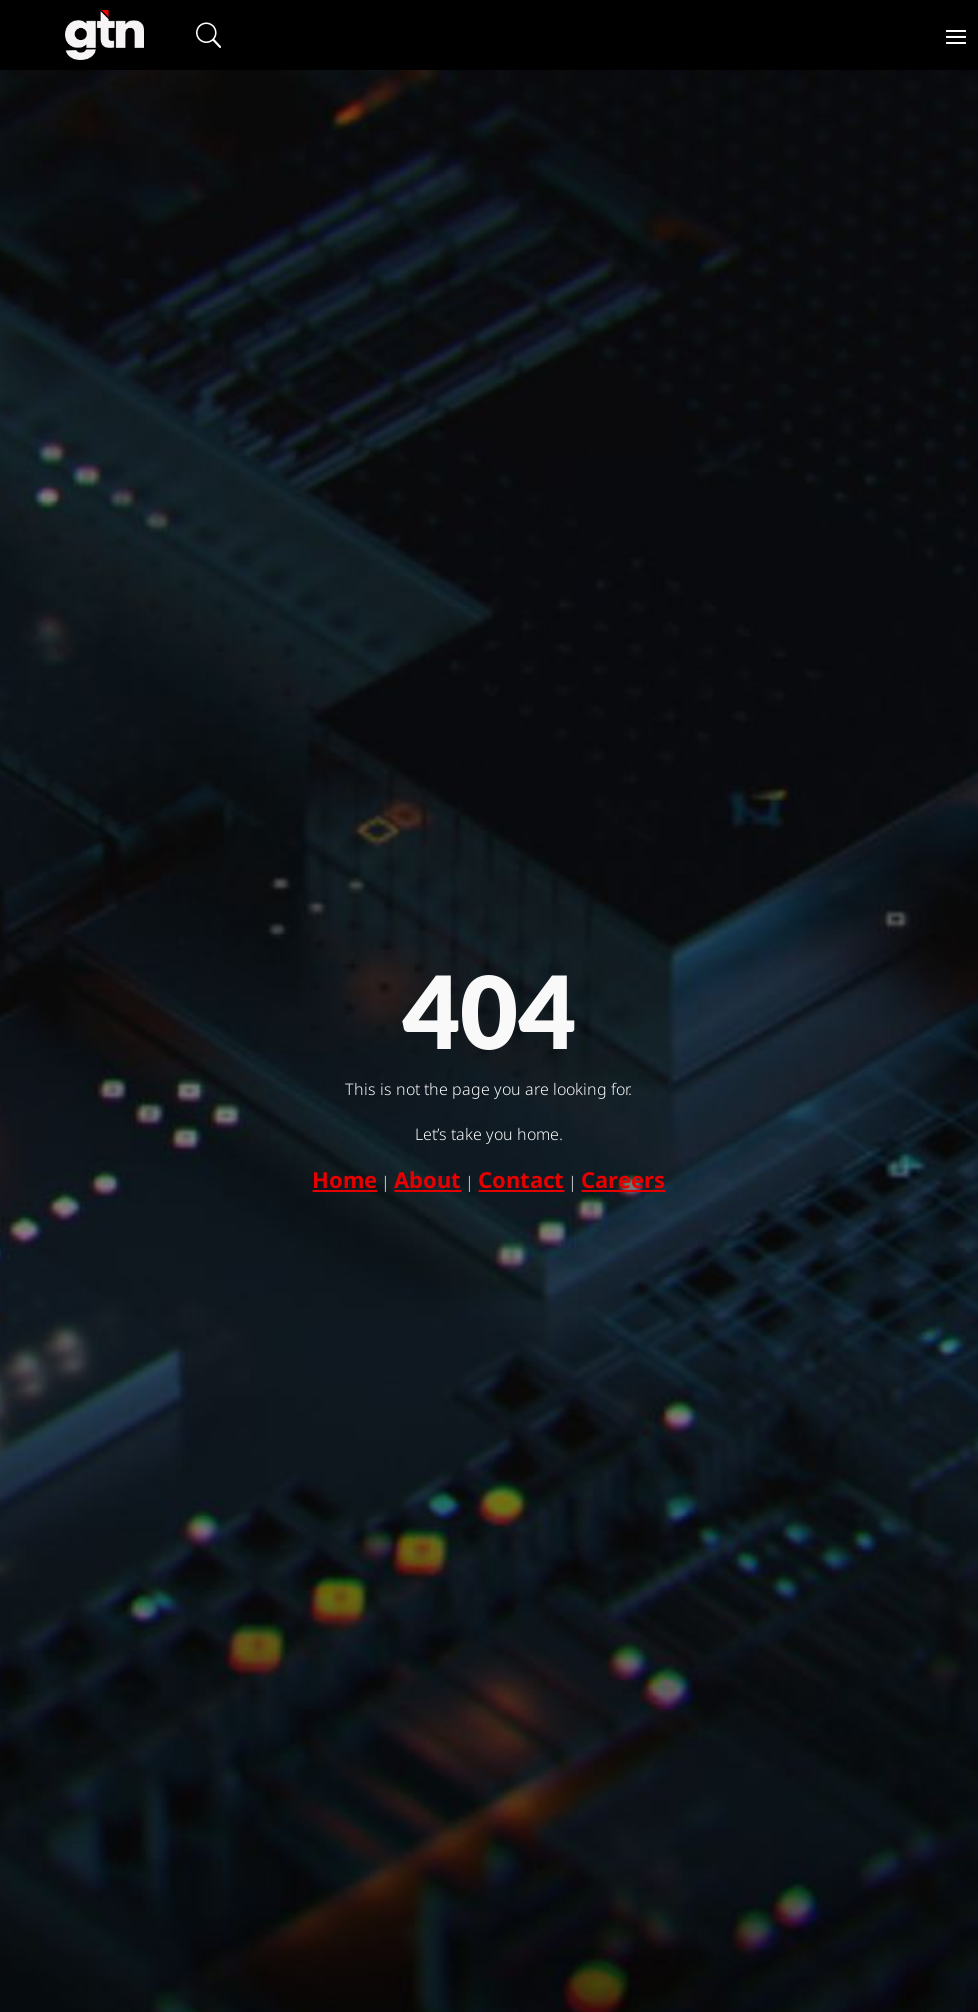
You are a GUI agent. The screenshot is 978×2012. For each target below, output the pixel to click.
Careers (623, 1179)
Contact (521, 1179)
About (427, 1179)
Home (344, 1179)
